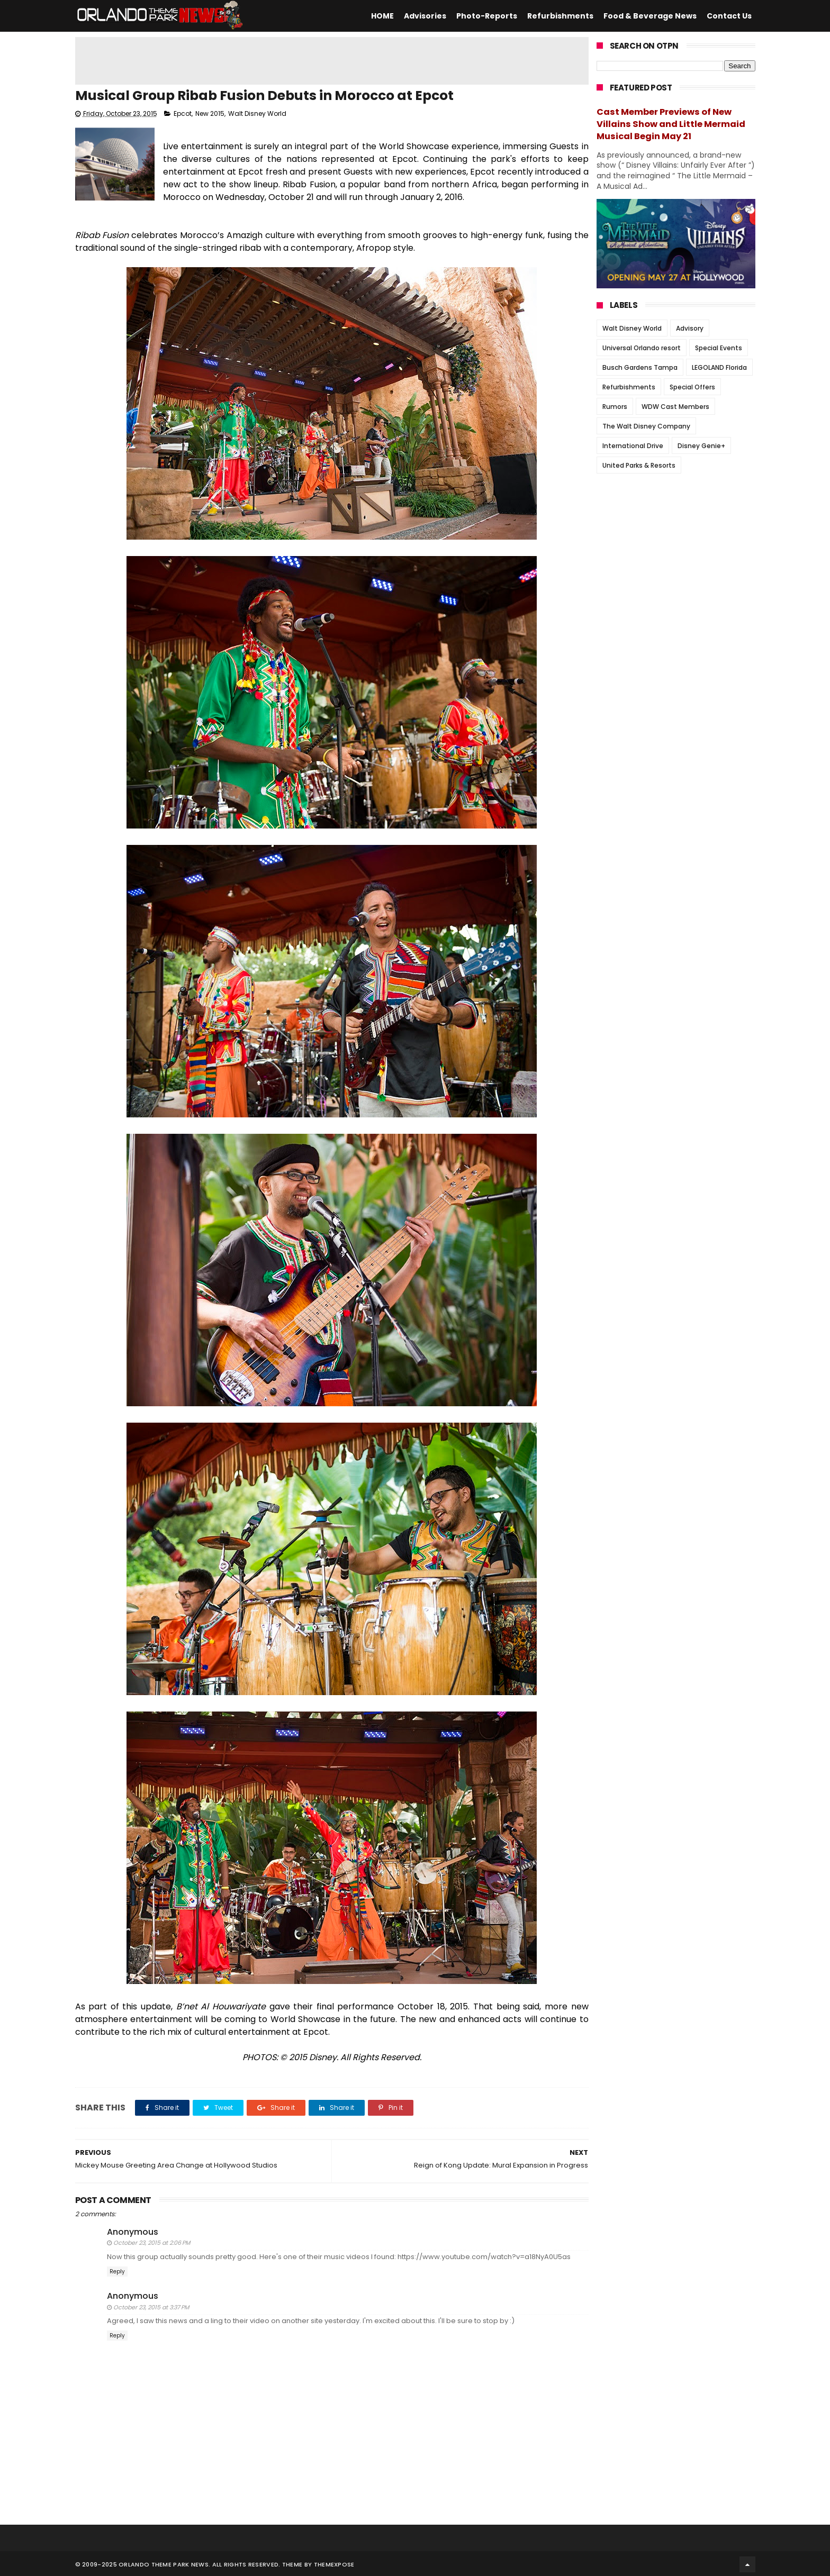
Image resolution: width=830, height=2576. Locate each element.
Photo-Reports (486, 16)
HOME (382, 16)
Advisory (689, 328)
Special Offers (692, 387)
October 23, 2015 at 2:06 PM (151, 2244)
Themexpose (334, 2563)
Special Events (718, 347)
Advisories (425, 16)
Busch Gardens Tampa (640, 367)
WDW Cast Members (675, 406)
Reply (117, 2273)
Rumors (614, 406)
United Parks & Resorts (638, 465)
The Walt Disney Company (646, 426)
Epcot (183, 114)
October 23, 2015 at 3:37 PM (151, 2308)
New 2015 (209, 114)
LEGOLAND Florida (719, 367)
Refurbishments (560, 16)
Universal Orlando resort (641, 347)
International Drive (632, 445)
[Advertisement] (332, 61)
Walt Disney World (257, 114)
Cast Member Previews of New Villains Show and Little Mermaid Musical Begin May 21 (671, 124)
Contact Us (729, 16)
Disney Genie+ (701, 445)
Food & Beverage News (650, 16)
